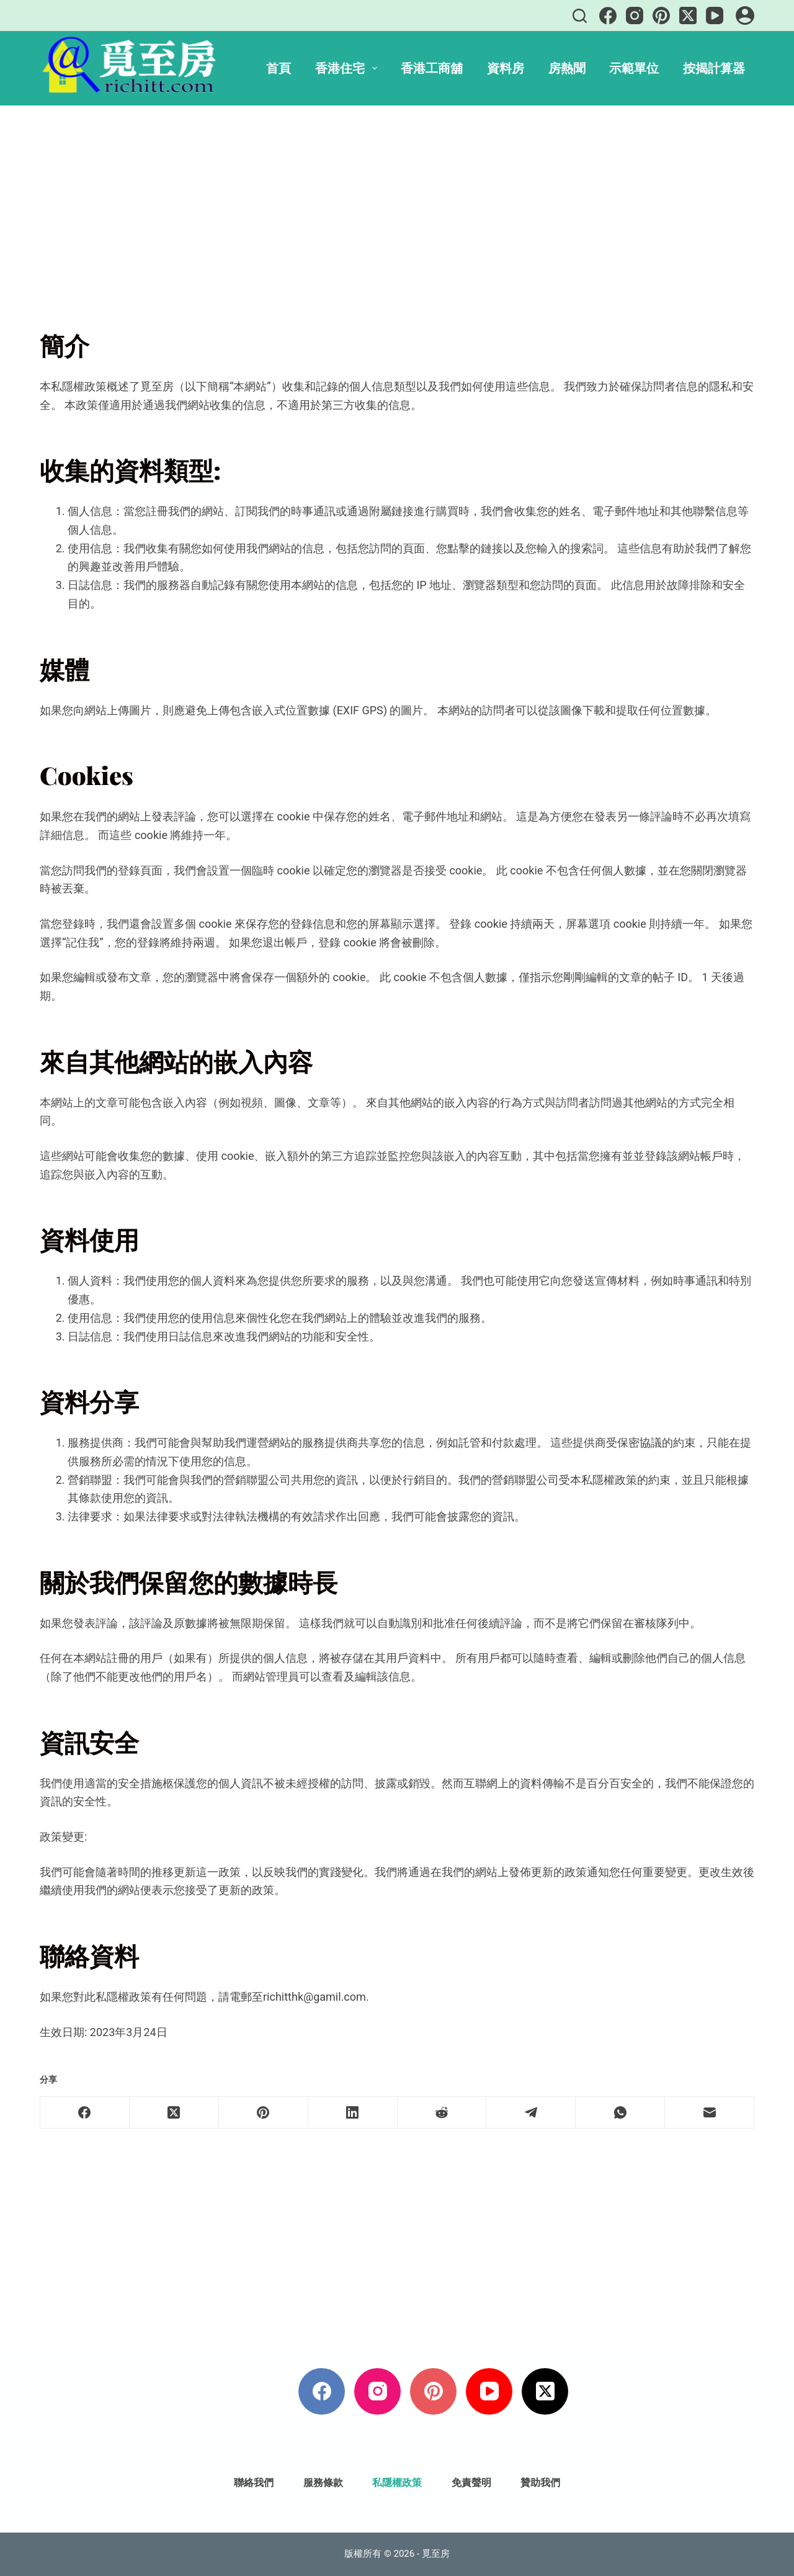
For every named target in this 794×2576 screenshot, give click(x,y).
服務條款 (323, 2482)
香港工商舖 (432, 68)
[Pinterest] (661, 15)
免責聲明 (471, 2482)
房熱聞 (567, 68)
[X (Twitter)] (688, 15)
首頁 (278, 68)
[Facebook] (608, 15)
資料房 (505, 68)
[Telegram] (531, 2113)
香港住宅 (348, 68)
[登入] (745, 15)
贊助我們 (540, 2482)
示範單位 (634, 68)
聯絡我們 (254, 2482)
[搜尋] (580, 16)
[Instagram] (634, 15)
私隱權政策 (397, 2482)
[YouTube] (714, 15)
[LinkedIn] (353, 2113)
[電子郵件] (709, 2113)
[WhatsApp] (620, 2113)
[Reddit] (442, 2113)
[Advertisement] (397, 197)
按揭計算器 (714, 68)
